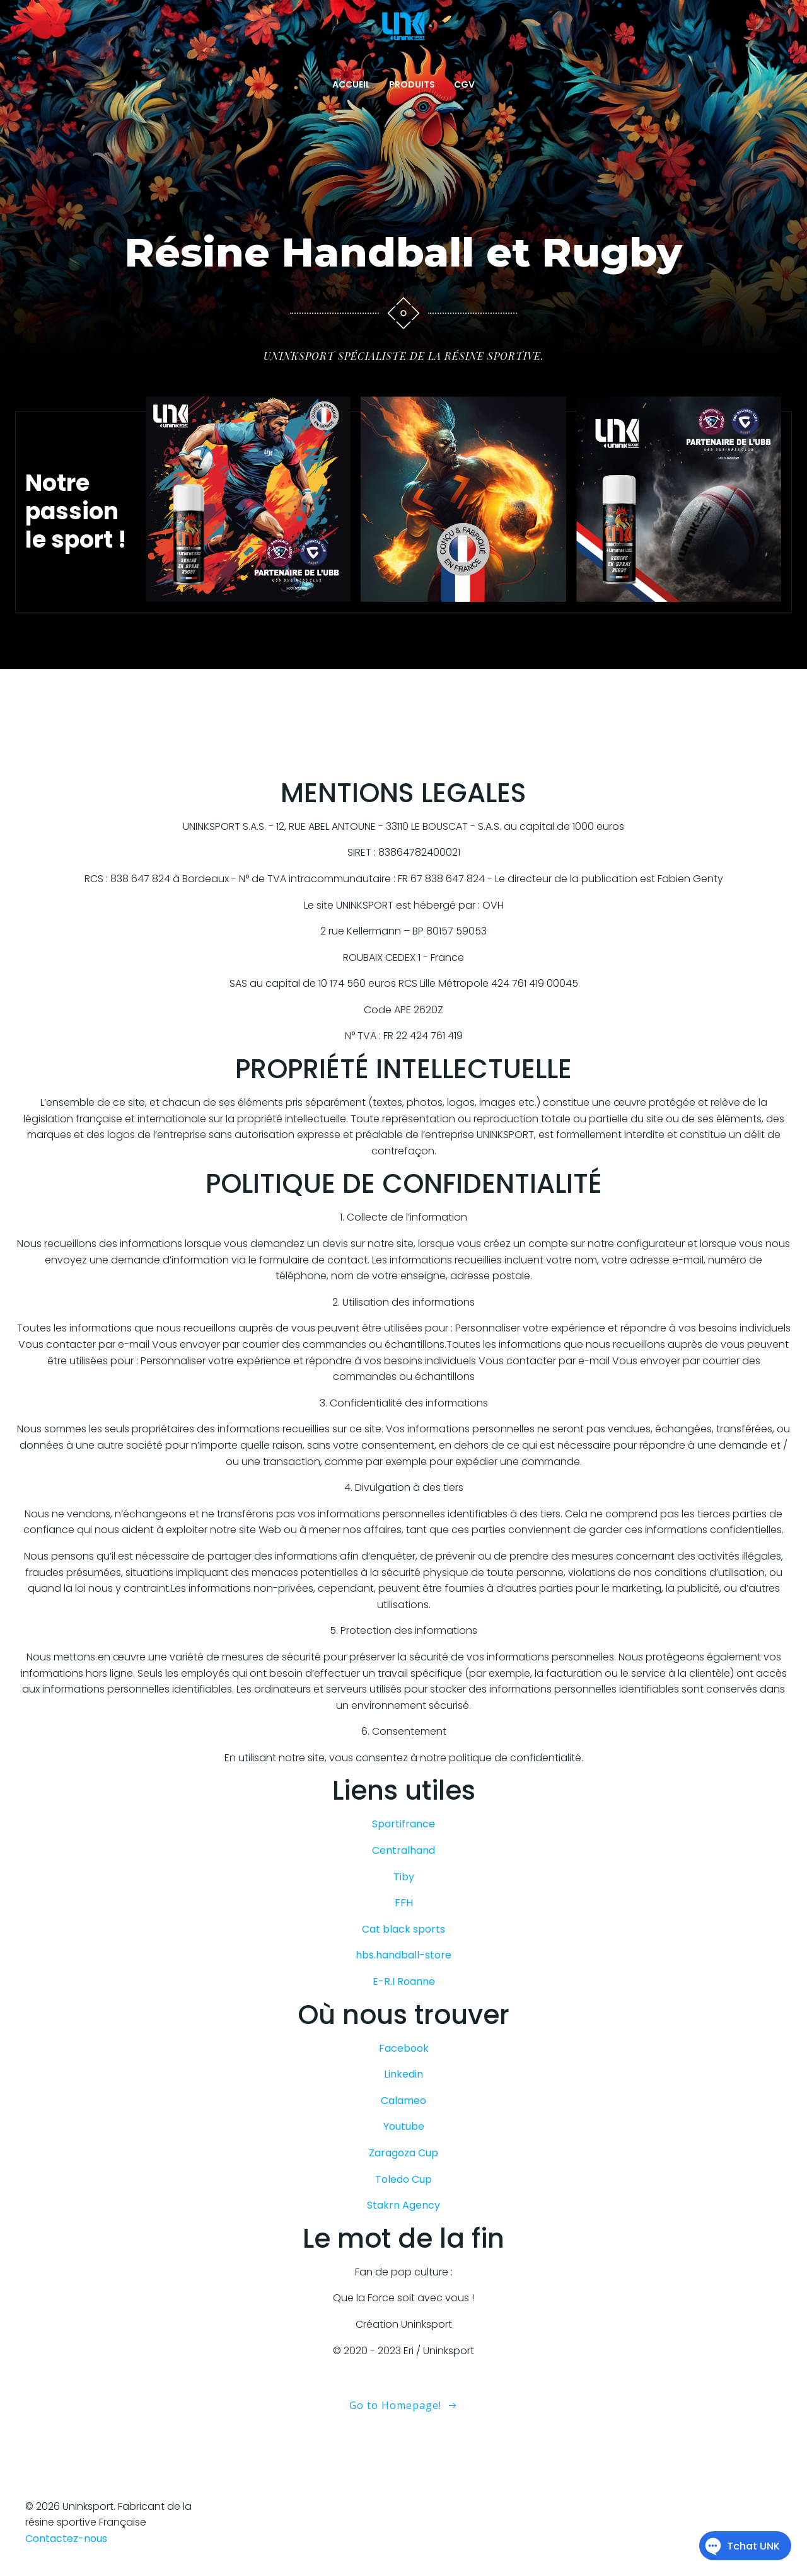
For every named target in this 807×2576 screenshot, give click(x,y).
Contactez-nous (66, 2538)
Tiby (403, 1877)
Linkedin (403, 2074)
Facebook (404, 2048)
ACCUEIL (351, 84)
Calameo (403, 2100)
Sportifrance (403, 1824)
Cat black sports (403, 1929)
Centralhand (403, 1850)
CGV (464, 84)
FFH (404, 1902)
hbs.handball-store (403, 1955)
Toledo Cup (403, 2179)
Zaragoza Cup (403, 2153)
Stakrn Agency (403, 2205)
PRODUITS (412, 84)
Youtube (403, 2126)
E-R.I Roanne (404, 1981)
